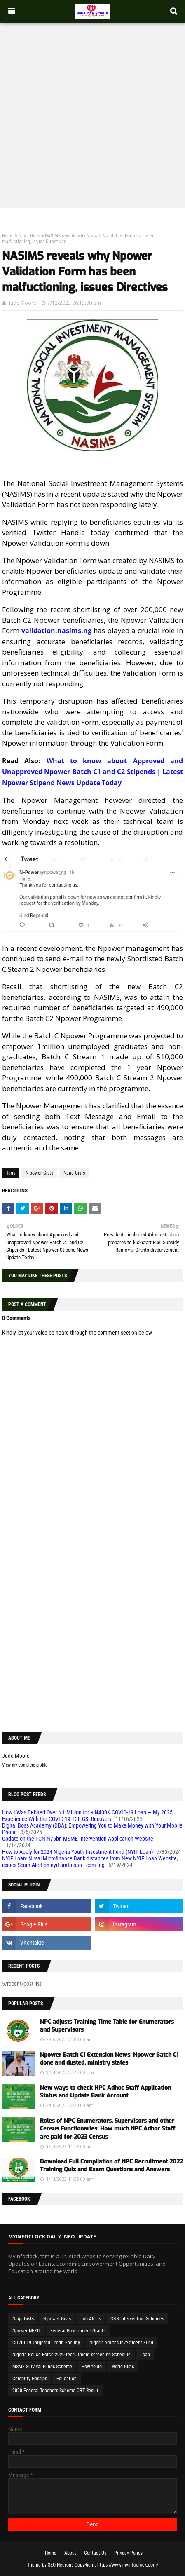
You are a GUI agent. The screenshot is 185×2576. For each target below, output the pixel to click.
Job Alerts (90, 2319)
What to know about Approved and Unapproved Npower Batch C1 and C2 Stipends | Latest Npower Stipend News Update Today (92, 771)
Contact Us (95, 2553)
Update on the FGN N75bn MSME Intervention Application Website (77, 1838)
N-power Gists (39, 1173)
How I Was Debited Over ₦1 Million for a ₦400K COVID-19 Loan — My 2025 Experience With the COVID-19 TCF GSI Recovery (87, 1815)
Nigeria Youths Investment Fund (121, 2343)
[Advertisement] (92, 107)
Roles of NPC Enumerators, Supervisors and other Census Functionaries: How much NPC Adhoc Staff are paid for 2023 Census (107, 2129)
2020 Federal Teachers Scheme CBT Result (55, 2390)
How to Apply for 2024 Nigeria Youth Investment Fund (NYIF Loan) (77, 1852)
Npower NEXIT (26, 2331)
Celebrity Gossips (29, 2378)
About (70, 2553)
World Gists (122, 2367)
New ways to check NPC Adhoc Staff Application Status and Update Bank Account (105, 2092)
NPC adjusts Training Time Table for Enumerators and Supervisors (107, 2026)
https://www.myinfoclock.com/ (127, 2565)
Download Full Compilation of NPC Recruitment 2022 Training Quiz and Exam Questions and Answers (111, 2166)
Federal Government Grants (77, 2331)
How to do (92, 2367)
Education (66, 2378)
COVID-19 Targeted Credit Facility (46, 2343)
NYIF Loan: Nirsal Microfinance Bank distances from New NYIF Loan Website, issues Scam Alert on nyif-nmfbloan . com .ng (90, 1861)
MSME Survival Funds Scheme (42, 2367)
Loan (145, 2355)
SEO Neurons (60, 2565)
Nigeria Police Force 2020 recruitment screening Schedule (71, 2355)
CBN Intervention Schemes (137, 2319)
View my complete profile (24, 1765)
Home (8, 236)
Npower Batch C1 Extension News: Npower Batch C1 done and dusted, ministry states (109, 2059)
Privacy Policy (128, 2553)
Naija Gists (29, 236)
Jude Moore (22, 302)
